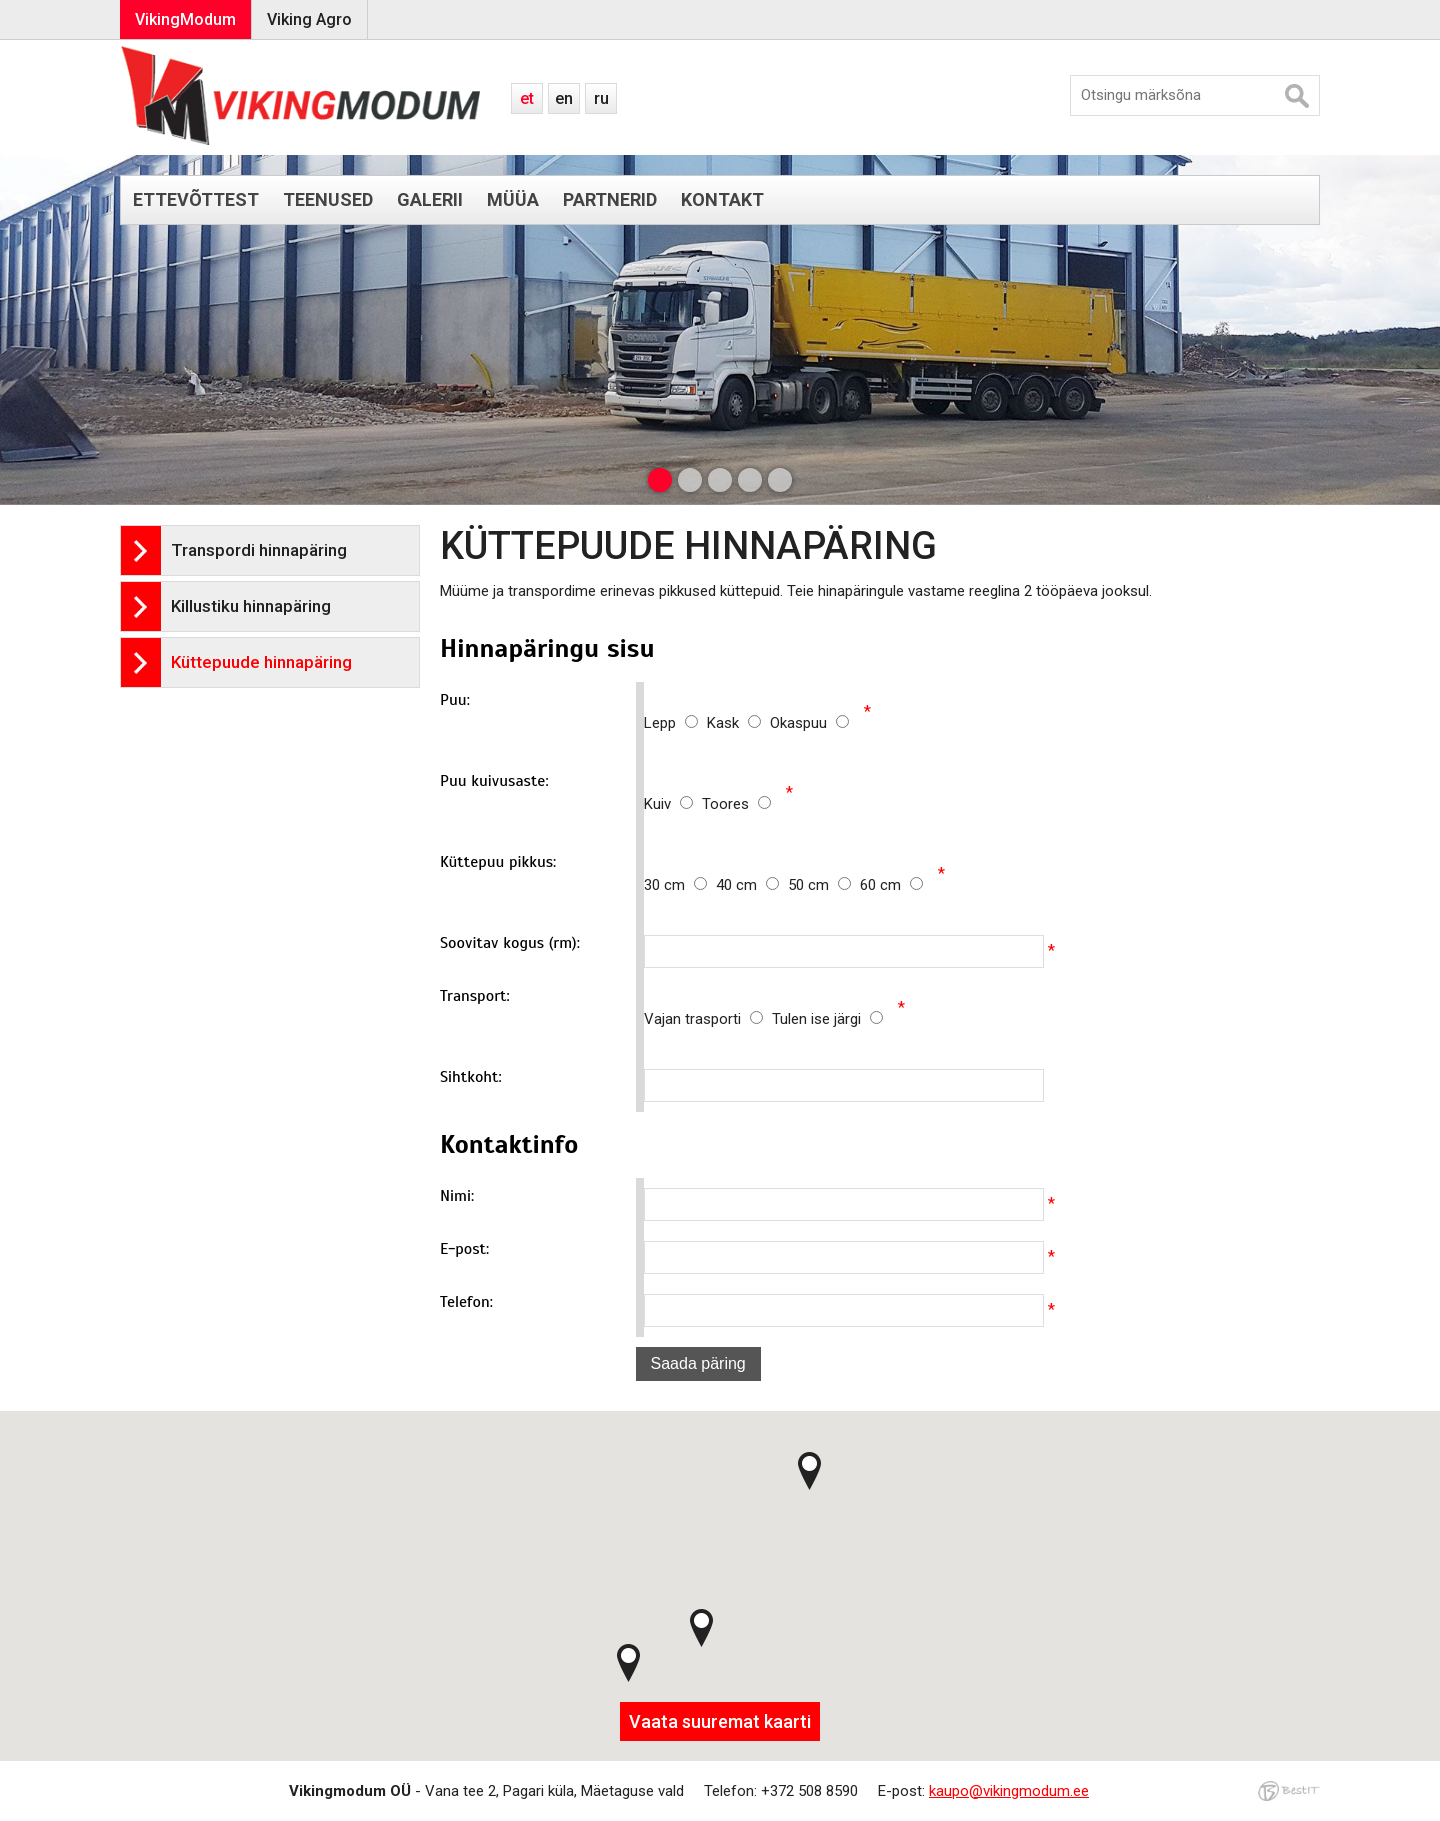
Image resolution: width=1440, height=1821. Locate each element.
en (564, 98)
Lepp (675, 723)
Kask (738, 723)
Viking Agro (309, 19)
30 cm (680, 885)
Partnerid (610, 199)
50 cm (824, 885)
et (527, 98)
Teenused (328, 199)
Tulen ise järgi (827, 1019)
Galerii (430, 199)
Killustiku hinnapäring (251, 606)
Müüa (513, 199)
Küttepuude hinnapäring (261, 662)
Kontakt (722, 199)
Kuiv (673, 804)
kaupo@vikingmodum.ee (1009, 1791)
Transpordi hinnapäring (259, 550)
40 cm (752, 885)
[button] (628, 1663)
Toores (736, 804)
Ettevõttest (196, 199)
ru (601, 98)
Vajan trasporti (708, 1019)
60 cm (891, 885)
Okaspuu (809, 723)
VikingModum (185, 19)
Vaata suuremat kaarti (720, 1721)
